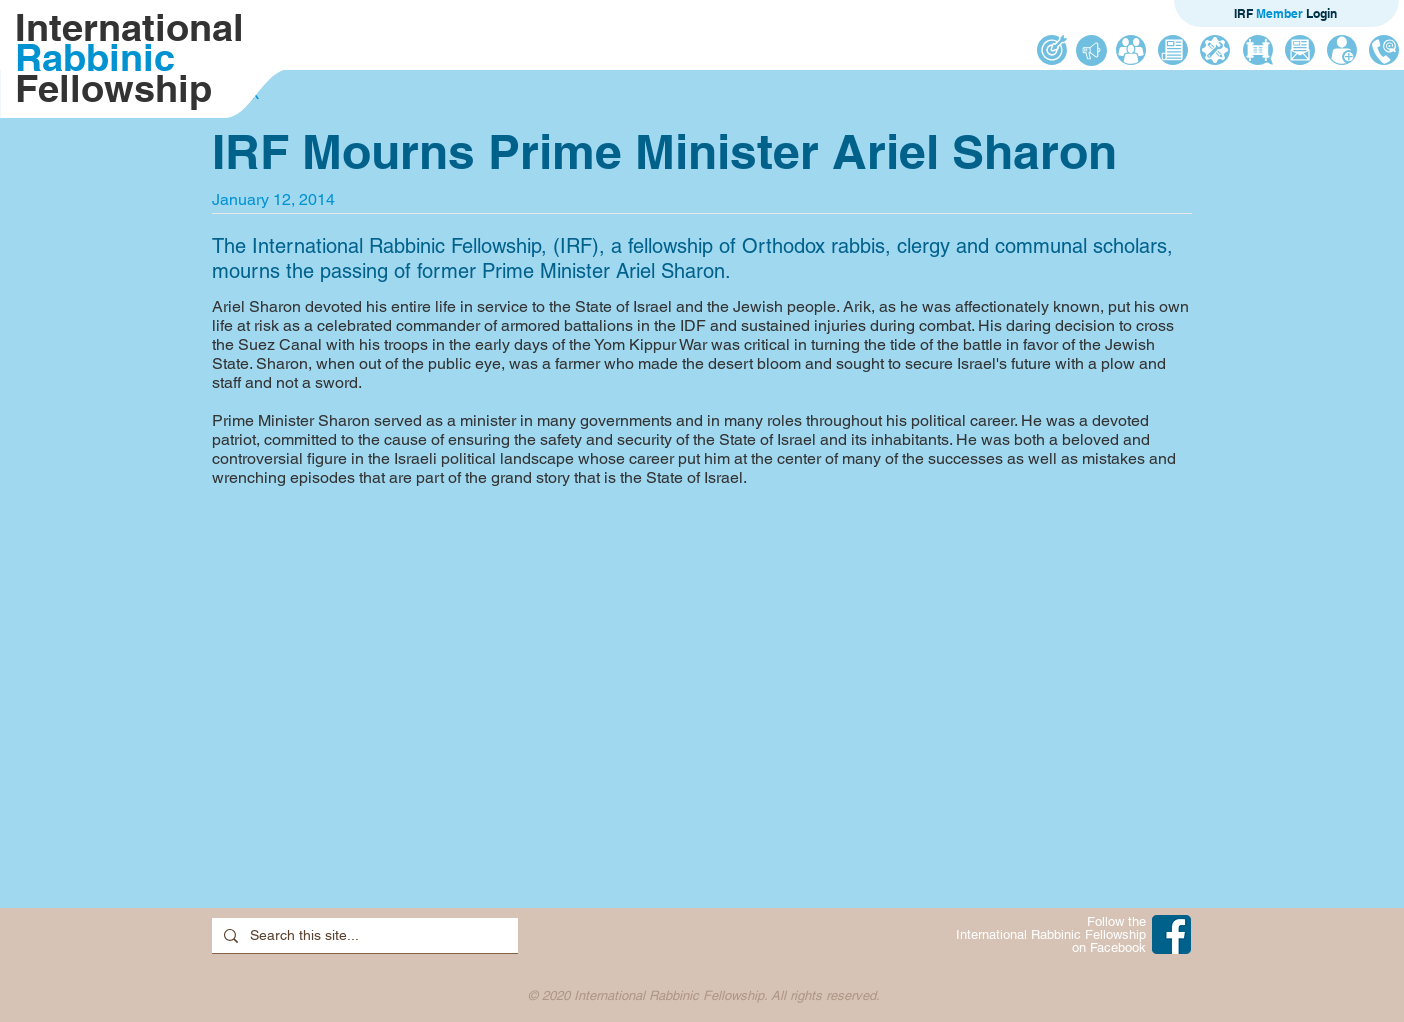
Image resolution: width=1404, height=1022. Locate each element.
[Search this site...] (363, 936)
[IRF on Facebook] (1171, 934)
